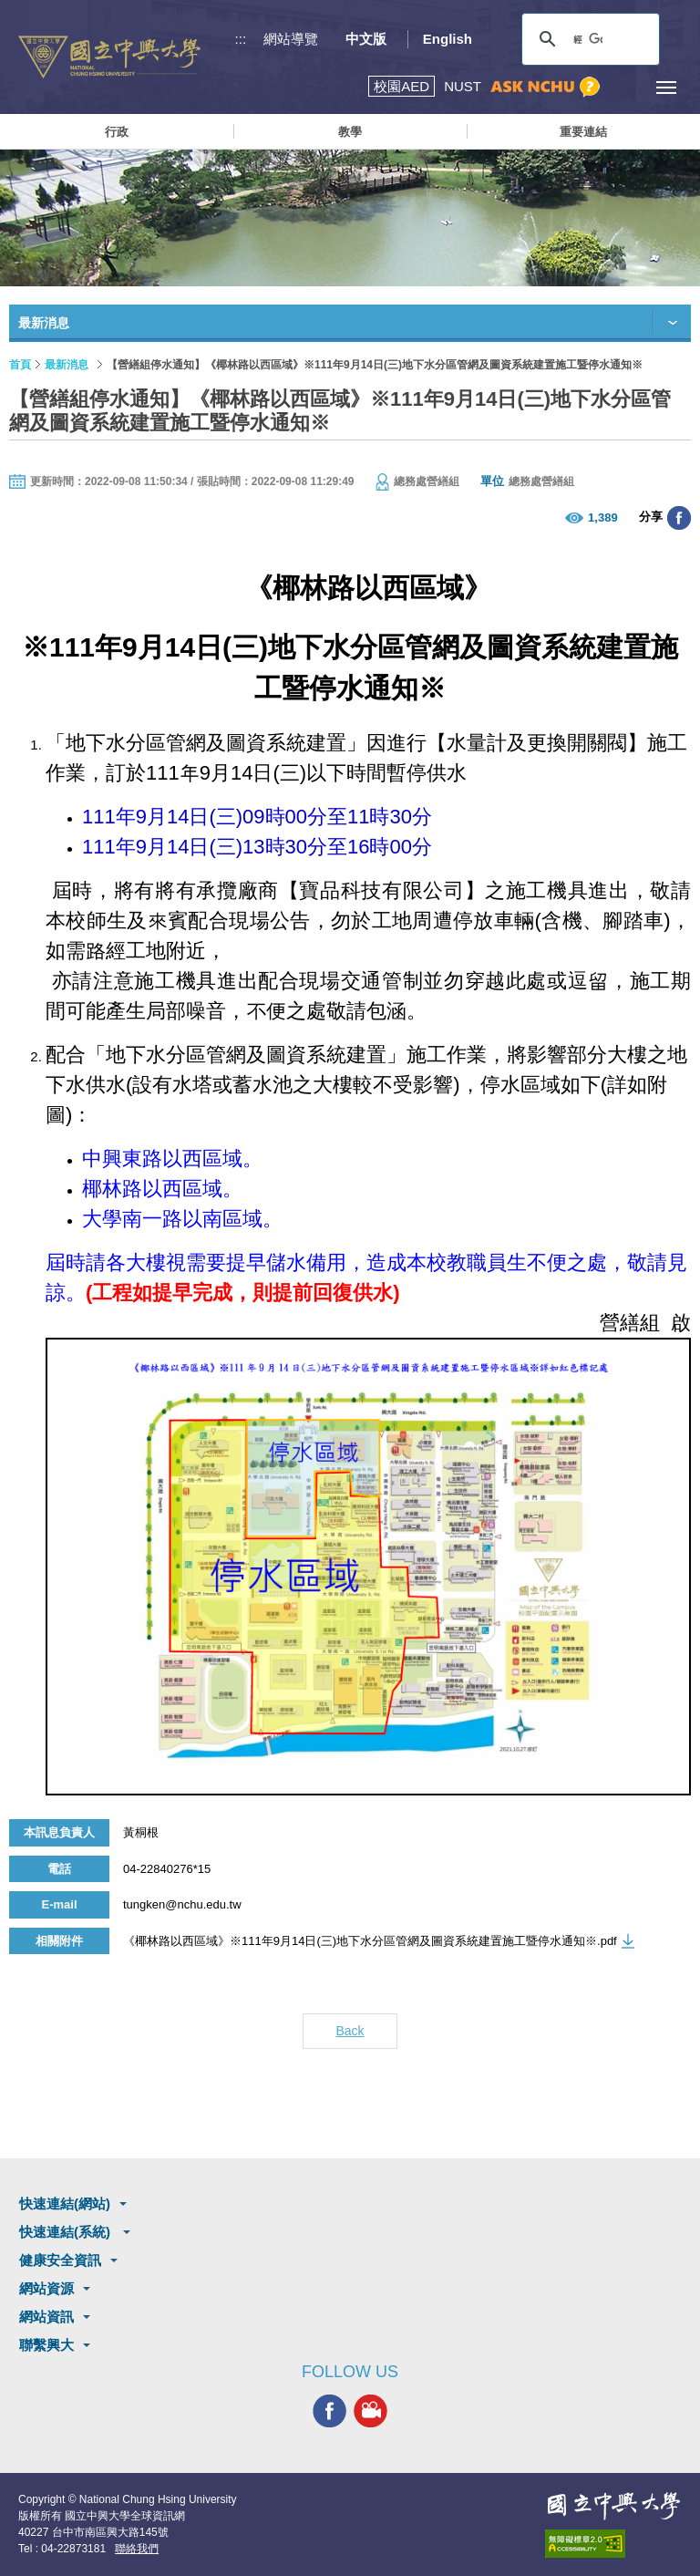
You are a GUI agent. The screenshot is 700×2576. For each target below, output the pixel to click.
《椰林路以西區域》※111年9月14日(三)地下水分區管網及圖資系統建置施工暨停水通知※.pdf (370, 1941)
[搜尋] (587, 39)
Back (349, 2030)
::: (241, 39)
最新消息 (66, 364)
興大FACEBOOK (329, 2410)
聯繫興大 (46, 2345)
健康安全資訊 (60, 2260)
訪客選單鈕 (625, 87)
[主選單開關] (666, 87)
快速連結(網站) (64, 2203)
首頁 (20, 364)
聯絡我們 (137, 2548)
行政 (117, 132)
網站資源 (46, 2288)
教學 (350, 132)
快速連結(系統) (66, 2232)
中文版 (365, 39)
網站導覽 (290, 39)
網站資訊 (46, 2316)
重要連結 (583, 132)
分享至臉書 (679, 518)
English (447, 39)
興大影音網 (370, 2410)
